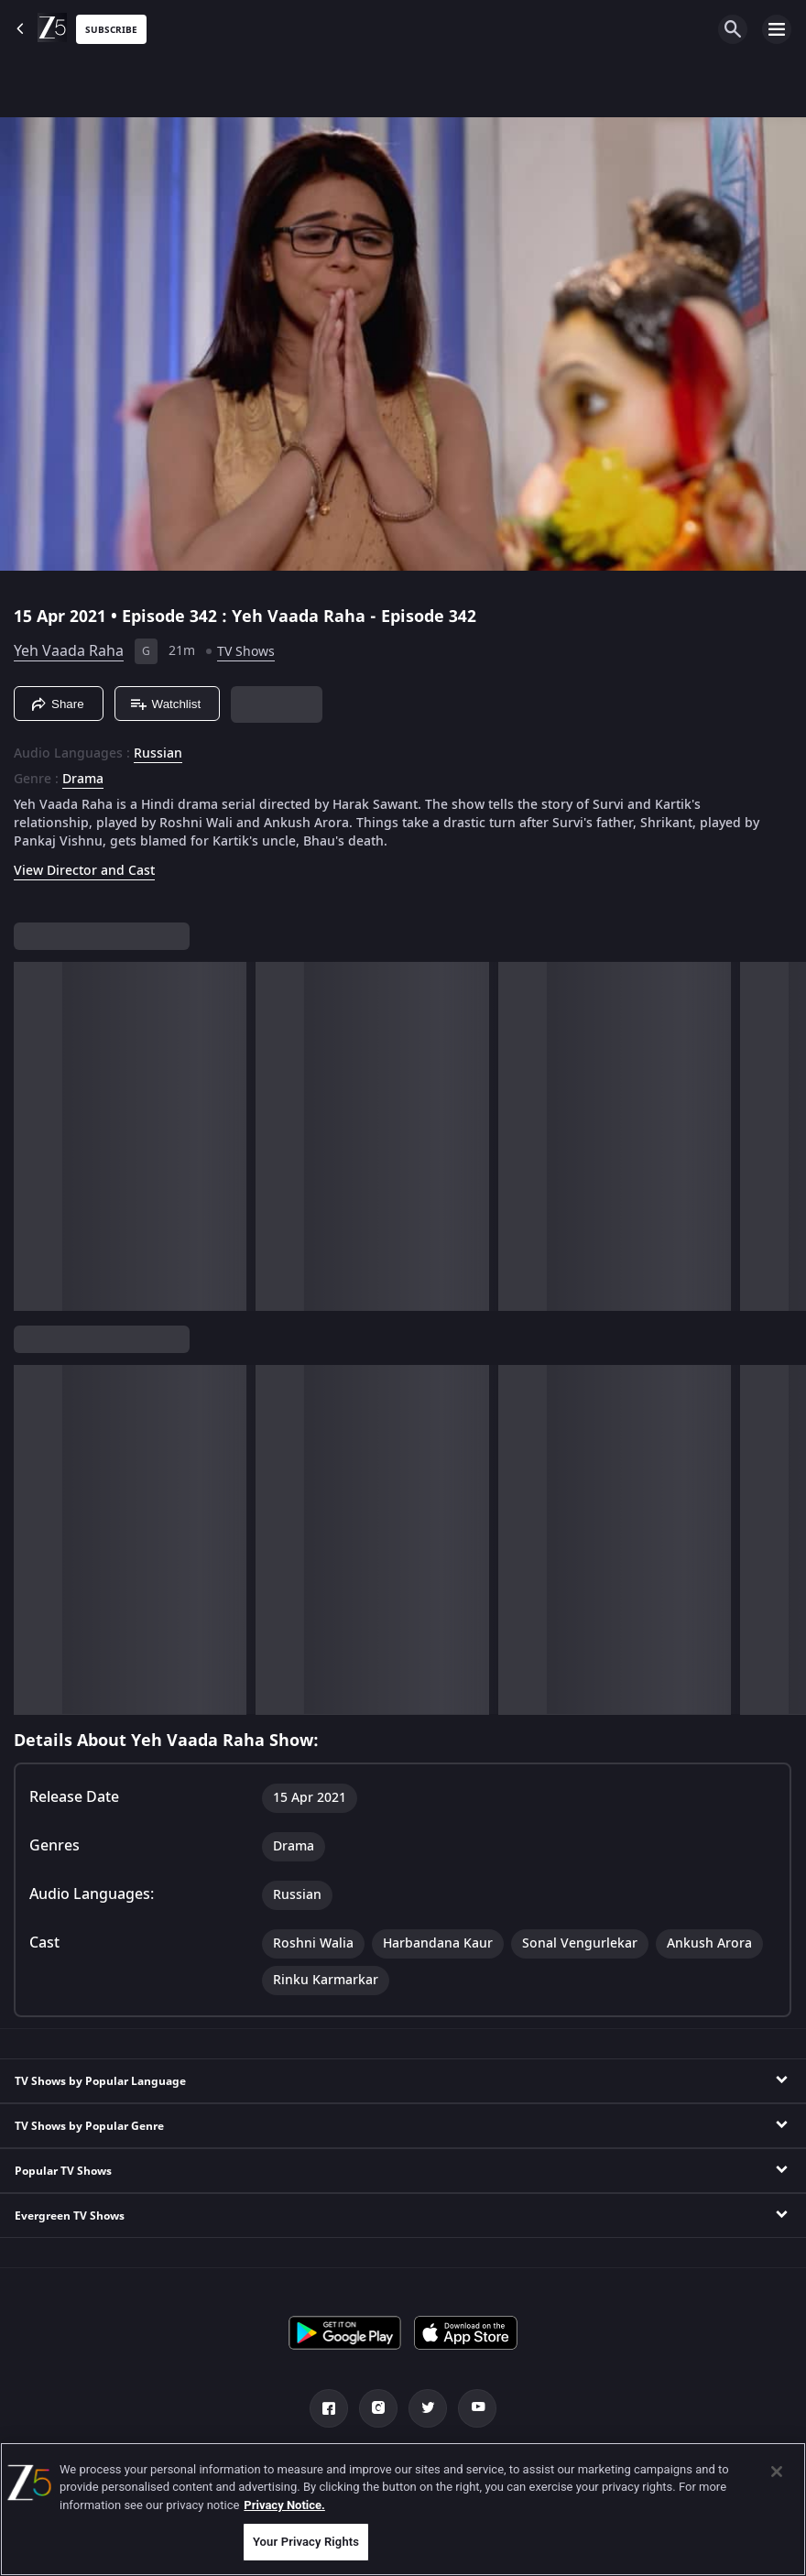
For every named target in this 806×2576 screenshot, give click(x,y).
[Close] (777, 2471)
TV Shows (246, 651)
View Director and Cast (84, 870)
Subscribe (111, 30)
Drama (82, 779)
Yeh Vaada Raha (69, 651)
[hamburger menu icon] (776, 29)
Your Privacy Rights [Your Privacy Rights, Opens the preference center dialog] (306, 2542)
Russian (158, 754)
